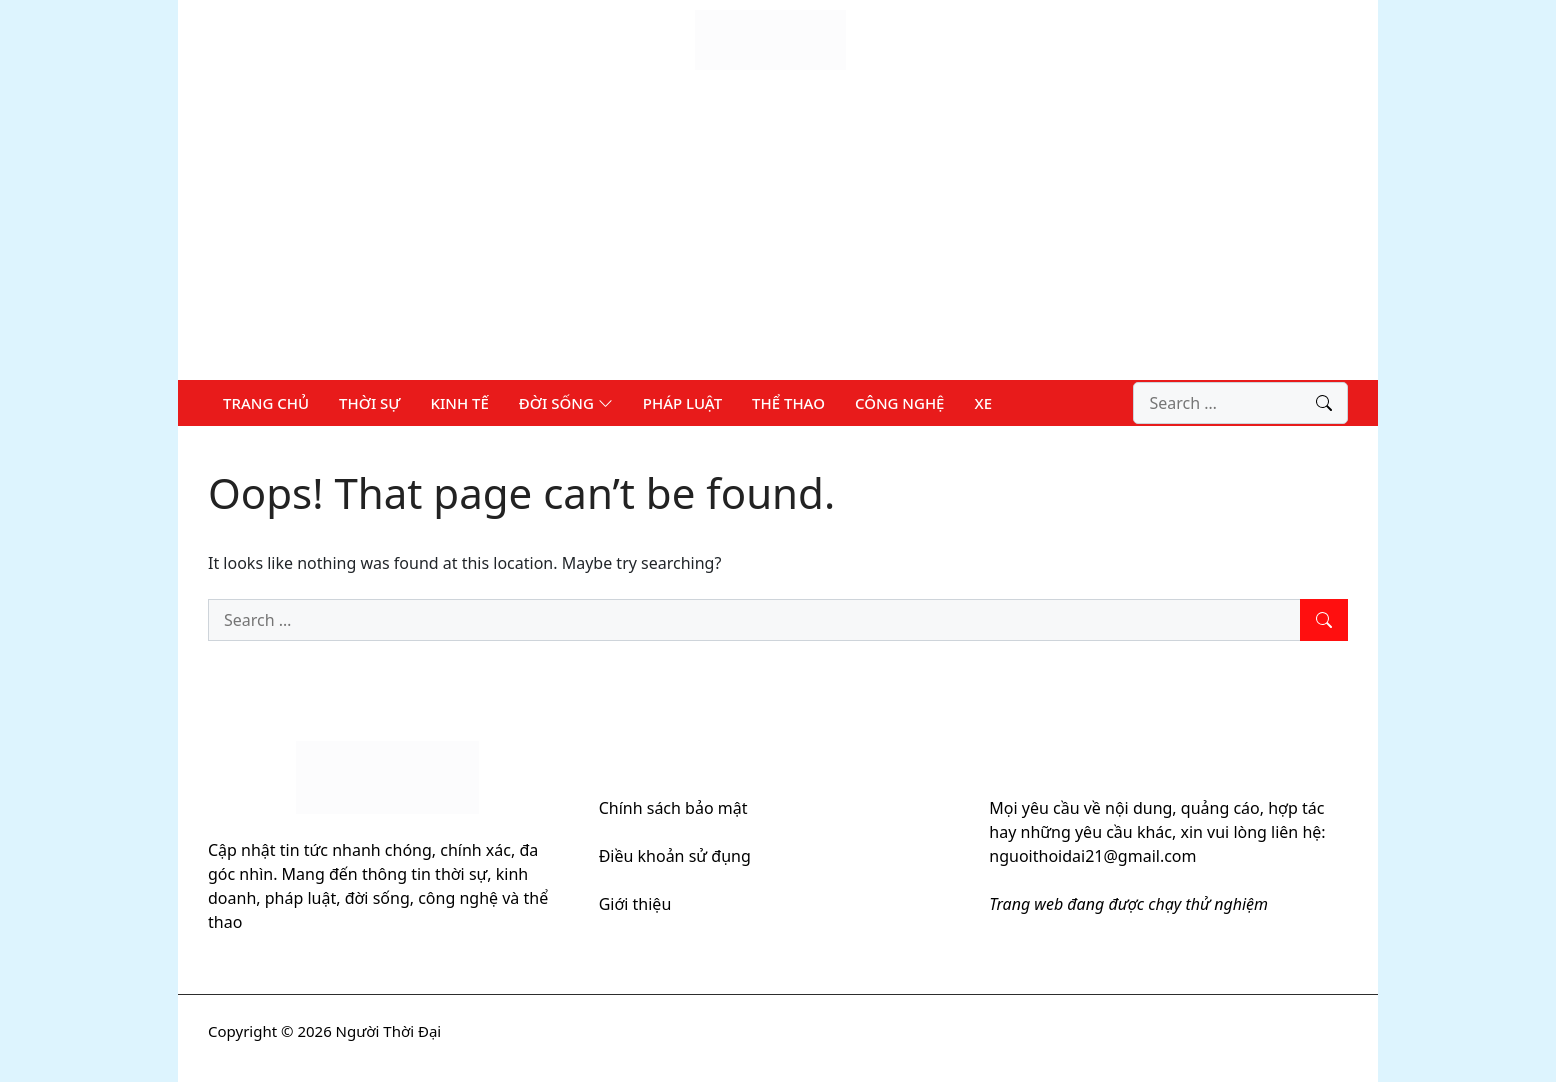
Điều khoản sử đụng (675, 856)
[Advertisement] (778, 230)
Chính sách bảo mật (673, 808)
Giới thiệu (635, 904)
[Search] (1324, 403)
